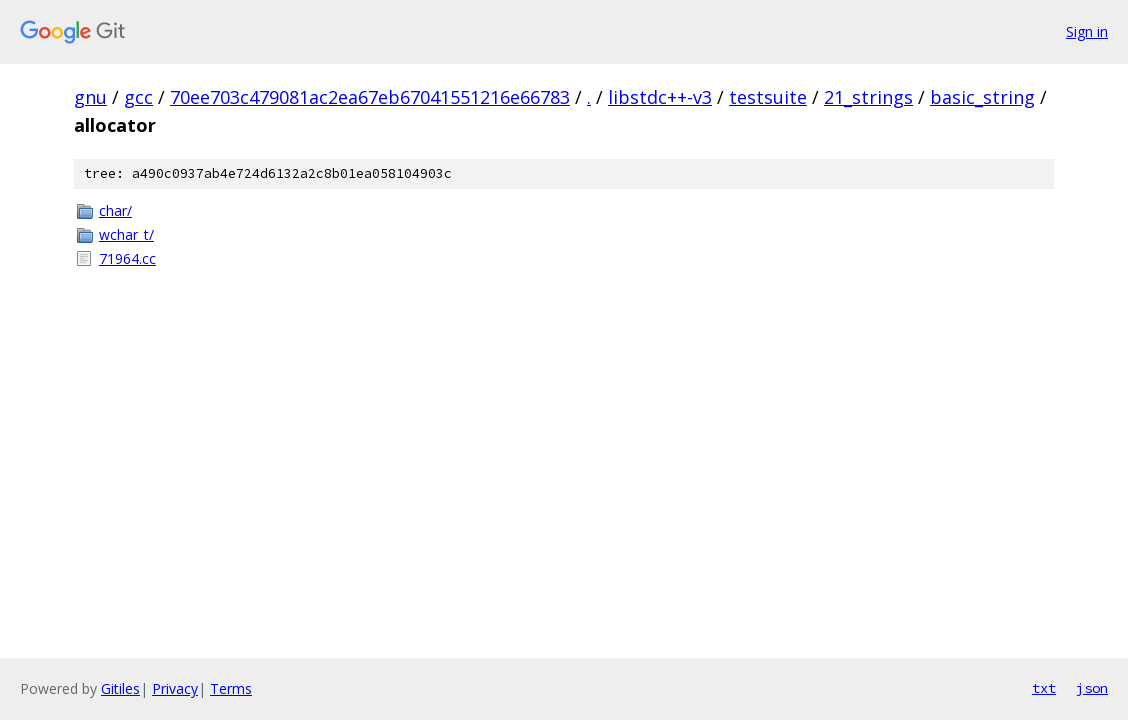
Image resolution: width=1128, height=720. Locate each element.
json (1092, 688)
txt (1044, 688)
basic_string (982, 97)
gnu (90, 97)
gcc (138, 97)
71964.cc (127, 258)
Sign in (1087, 31)
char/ (115, 210)
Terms (231, 688)
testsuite (768, 97)
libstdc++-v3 (660, 97)
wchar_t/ (126, 234)
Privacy (175, 688)
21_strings (868, 97)
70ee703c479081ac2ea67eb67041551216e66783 (370, 97)
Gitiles (120, 688)
